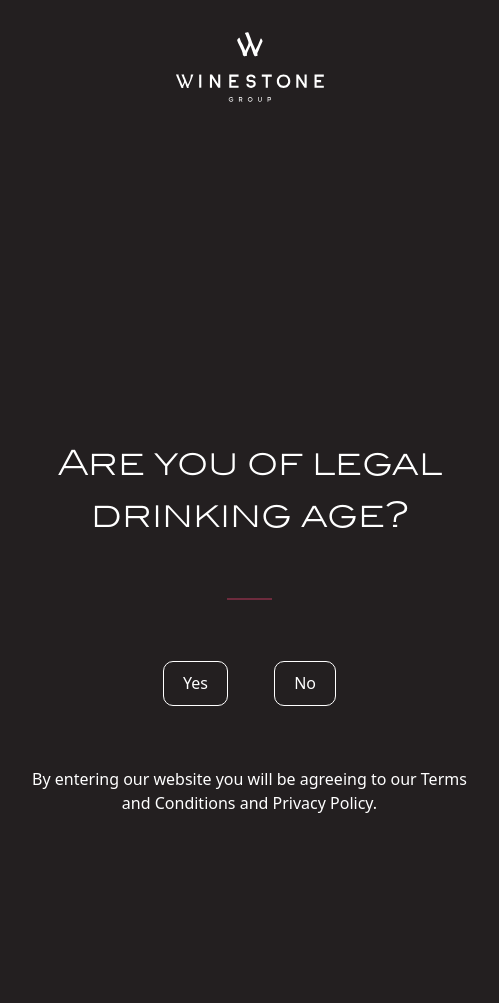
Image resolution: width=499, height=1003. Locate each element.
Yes (195, 683)
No (305, 683)
